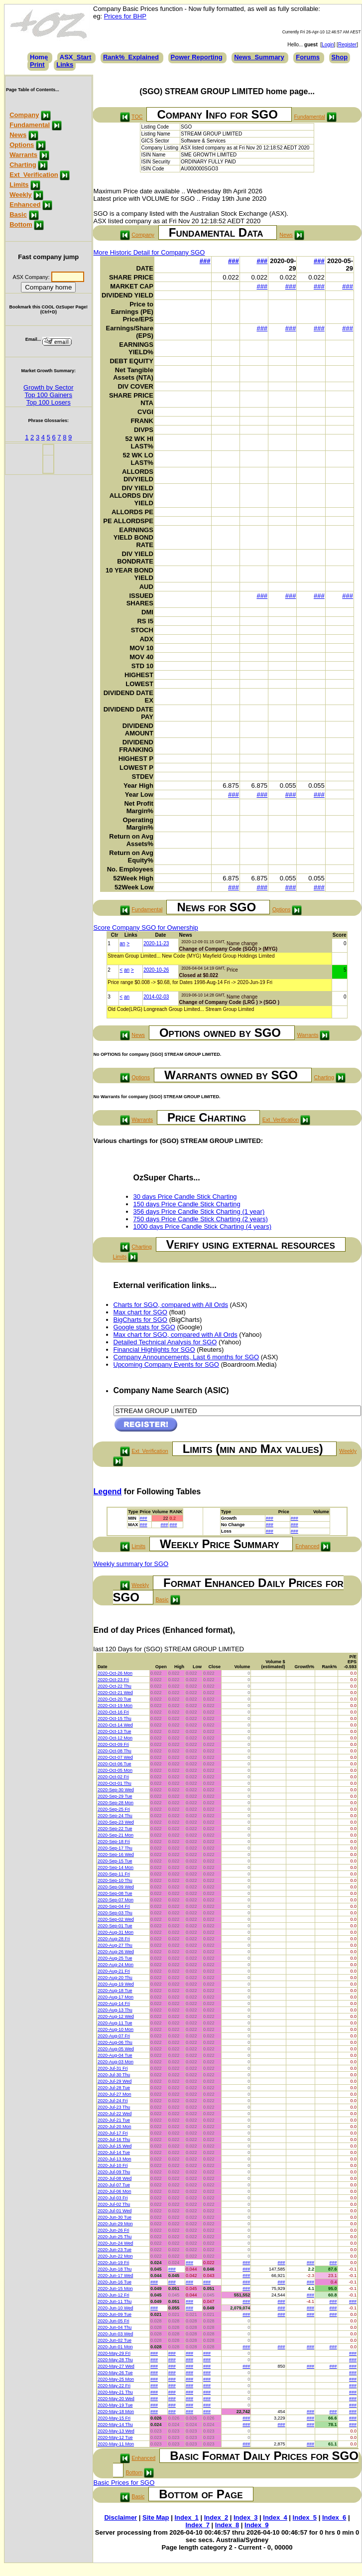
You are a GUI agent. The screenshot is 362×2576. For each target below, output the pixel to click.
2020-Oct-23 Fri (113, 1679)
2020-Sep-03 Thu (115, 1912)
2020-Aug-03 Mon (115, 2061)
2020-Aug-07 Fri (114, 2035)
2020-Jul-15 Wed (114, 2146)
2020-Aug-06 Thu (115, 2042)
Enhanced (24, 204)
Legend (108, 1491)
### (205, 261)
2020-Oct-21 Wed (115, 1692)
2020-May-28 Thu (115, 2359)
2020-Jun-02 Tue (114, 2340)
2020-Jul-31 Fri (113, 2068)
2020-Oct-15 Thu (114, 1718)
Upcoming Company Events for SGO (166, 1364)
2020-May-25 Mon (116, 2379)
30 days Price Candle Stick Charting (185, 1196)
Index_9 (256, 2525)
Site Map (155, 2517)
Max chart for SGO (140, 1312)
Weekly (20, 194)
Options (21, 144)
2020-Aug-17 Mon (115, 1997)
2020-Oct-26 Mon (115, 1673)
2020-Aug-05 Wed (116, 2048)
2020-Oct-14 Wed (115, 1724)
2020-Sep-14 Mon (115, 1867)
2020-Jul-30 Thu (114, 2074)
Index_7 (197, 2525)
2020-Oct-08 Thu (114, 1750)
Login (328, 44)
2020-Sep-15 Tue (115, 1861)
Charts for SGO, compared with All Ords (171, 1304)
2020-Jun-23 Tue (114, 2249)
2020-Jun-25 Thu (114, 2236)
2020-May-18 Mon (116, 2411)
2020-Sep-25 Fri (114, 1809)
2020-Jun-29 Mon (115, 2223)
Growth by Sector (48, 387)
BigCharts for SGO (140, 1319)
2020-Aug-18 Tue (115, 1990)
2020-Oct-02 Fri (113, 1776)
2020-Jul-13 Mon (114, 2158)
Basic (18, 214)
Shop (340, 57)
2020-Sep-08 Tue (115, 1893)
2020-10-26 (156, 970)
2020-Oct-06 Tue (114, 1763)
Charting (22, 164)
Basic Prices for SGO (124, 2482)
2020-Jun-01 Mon (115, 2346)
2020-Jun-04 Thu (114, 2327)
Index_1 (186, 2517)
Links (64, 64)
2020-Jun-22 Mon (115, 2256)
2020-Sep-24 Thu (115, 1815)
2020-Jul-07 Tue (114, 2184)
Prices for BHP (125, 16)
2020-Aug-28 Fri (114, 1938)
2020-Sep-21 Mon (115, 1835)
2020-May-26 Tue (115, 2372)
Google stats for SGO (144, 1327)
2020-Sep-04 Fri (114, 1906)
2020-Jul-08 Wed (114, 2178)
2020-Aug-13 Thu (115, 2009)
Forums (308, 57)
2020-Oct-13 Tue (114, 1731)
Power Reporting (197, 57)
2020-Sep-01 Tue (115, 1925)
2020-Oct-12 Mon (115, 1737)
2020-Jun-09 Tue (114, 2314)
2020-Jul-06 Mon (114, 2191)
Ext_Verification (33, 174)
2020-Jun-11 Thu (114, 2301)
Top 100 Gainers (48, 395)
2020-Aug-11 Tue (115, 2022)
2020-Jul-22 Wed (114, 2113)
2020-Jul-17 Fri (113, 2133)
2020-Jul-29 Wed (114, 2081)
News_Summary (259, 57)
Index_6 (334, 2517)
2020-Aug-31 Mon (115, 1932)
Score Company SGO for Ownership (146, 927)
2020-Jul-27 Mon (114, 2094)
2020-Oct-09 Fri (113, 1744)
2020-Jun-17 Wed (115, 2275)
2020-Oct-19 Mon (115, 1705)
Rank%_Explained (131, 57)
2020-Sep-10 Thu (115, 1880)
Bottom (20, 224)
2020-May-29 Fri (114, 2353)
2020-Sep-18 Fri (114, 1841)
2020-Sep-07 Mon (115, 1899)
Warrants (23, 154)
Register (347, 44)
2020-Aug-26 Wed (116, 1951)
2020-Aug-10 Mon (115, 2029)
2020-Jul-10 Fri (113, 2165)
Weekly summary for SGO (131, 1564)
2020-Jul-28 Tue (114, 2087)
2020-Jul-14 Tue (114, 2152)
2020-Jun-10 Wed (115, 2307)
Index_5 (305, 2517)
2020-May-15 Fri (114, 2418)
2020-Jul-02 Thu (114, 2204)
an (122, 943)
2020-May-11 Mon (116, 2443)
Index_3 (245, 2517)
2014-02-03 (156, 997)
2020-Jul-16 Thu (114, 2139)
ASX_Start (76, 57)
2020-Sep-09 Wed (116, 1886)
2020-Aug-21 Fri (114, 1971)
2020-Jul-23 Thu (114, 2107)
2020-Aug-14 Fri (114, 2003)
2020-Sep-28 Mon (115, 1802)
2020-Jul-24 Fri (113, 2100)
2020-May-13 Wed (116, 2431)
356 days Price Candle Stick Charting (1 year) (199, 1211)
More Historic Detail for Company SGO (149, 252)
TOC (136, 117)
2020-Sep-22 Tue (115, 1828)
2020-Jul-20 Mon (114, 2126)
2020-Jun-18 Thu (114, 2269)
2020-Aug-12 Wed (116, 2016)
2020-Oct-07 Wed (115, 1757)
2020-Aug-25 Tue (115, 1958)
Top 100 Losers (48, 402)
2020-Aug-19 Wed (116, 1984)
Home (39, 57)
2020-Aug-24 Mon (115, 1964)
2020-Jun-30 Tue (114, 2217)
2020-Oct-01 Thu (114, 1783)
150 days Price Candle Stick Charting (187, 1204)
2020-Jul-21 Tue (114, 2120)
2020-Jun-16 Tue (114, 2282)
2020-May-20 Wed (116, 2398)
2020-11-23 (156, 943)
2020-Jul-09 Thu (114, 2171)
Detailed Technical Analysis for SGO (165, 1342)
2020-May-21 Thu (115, 2392)
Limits (18, 184)
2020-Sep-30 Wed (116, 1789)
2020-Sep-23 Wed (116, 1822)
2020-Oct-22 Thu (114, 1686)
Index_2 (216, 2517)
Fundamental (29, 125)
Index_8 (227, 2525)
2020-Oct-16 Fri (113, 1712)
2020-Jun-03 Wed (115, 2333)
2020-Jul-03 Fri (113, 2197)
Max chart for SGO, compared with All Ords (176, 1334)
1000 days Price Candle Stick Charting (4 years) (202, 1226)
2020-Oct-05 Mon (115, 1770)
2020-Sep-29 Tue (115, 1796)
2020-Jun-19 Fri (113, 2262)
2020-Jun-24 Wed (115, 2243)
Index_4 (275, 2517)
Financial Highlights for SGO (154, 1349)
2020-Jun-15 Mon (115, 2288)
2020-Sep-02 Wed (116, 1919)
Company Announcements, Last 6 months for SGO (186, 1357)
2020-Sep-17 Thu (115, 1848)
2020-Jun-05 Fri (113, 2320)
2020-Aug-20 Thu (115, 1977)
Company (24, 115)
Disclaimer (120, 2517)
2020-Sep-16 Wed (116, 1854)
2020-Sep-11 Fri (114, 1873)
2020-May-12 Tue (115, 2437)
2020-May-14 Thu (115, 2424)
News (17, 135)
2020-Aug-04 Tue (115, 2055)
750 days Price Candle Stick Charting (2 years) (200, 1219)
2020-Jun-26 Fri (113, 2230)
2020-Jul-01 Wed (114, 2210)
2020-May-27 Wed (116, 2366)
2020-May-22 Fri (114, 2385)
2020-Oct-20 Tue (114, 1699)
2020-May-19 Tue (115, 2405)
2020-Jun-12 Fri (113, 2294)
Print (37, 64)
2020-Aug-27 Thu (115, 1945)
